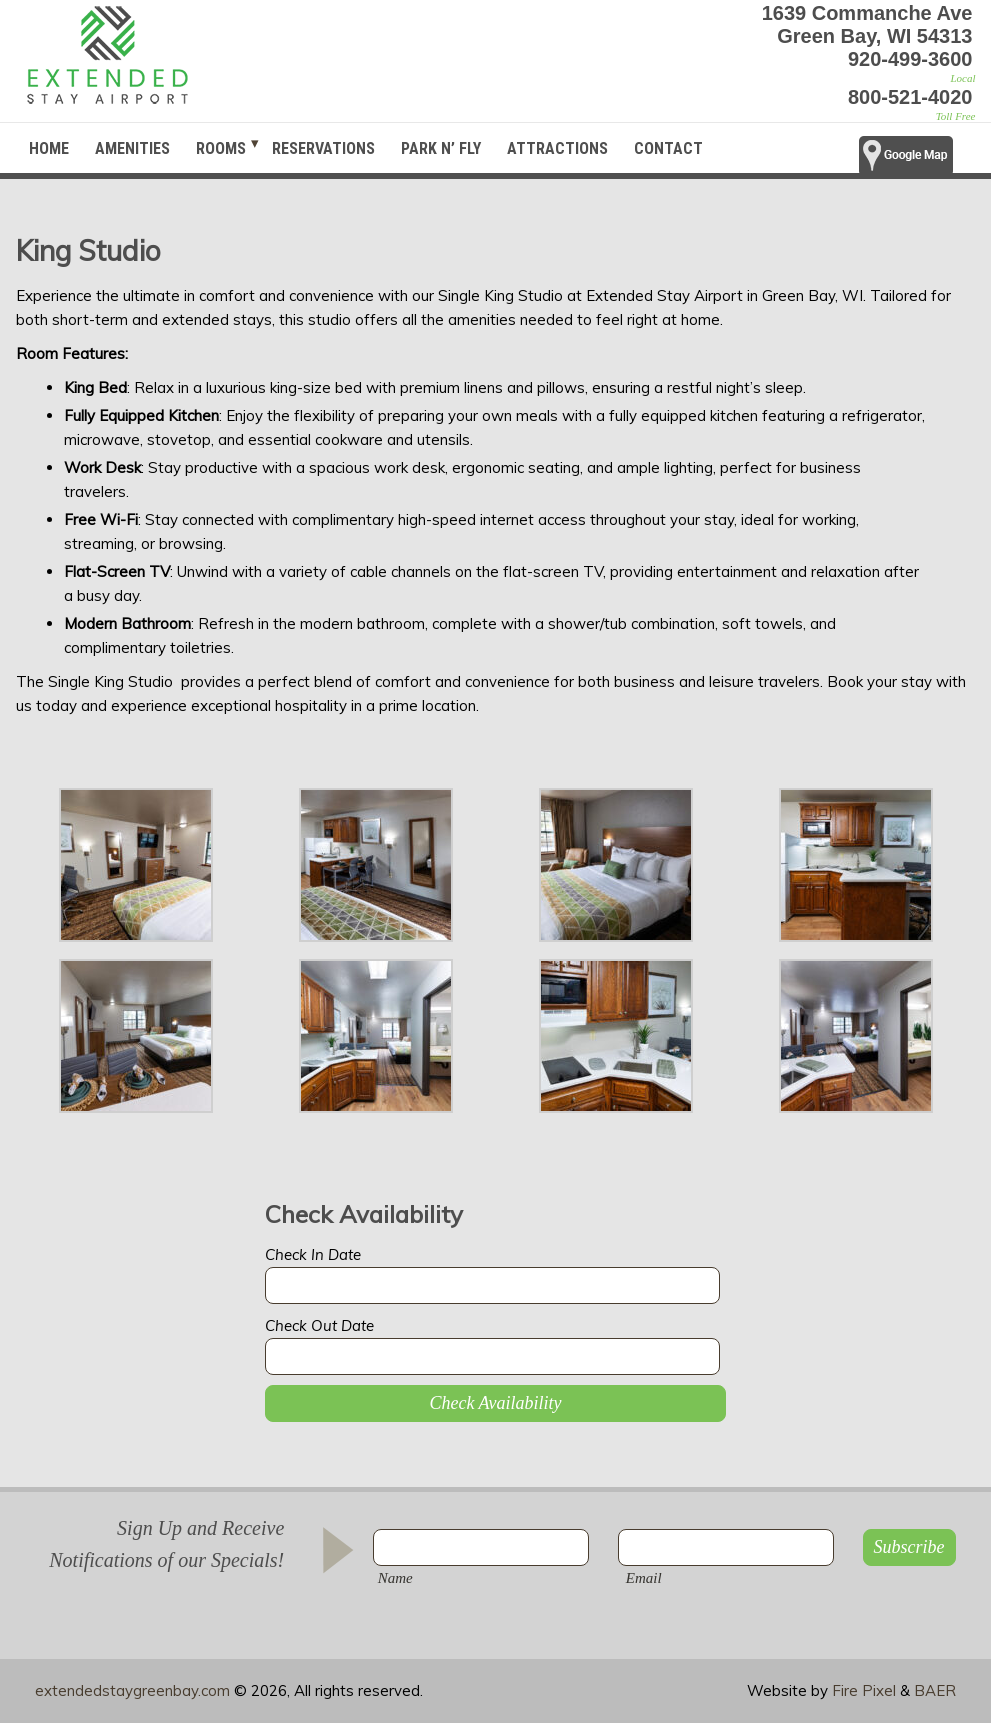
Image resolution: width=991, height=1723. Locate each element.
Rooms (221, 148)
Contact (668, 148)
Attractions (557, 148)
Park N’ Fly (441, 148)
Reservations (323, 148)
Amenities (132, 148)
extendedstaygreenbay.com (132, 1690)
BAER (935, 1690)
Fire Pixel (864, 1690)
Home (49, 148)
